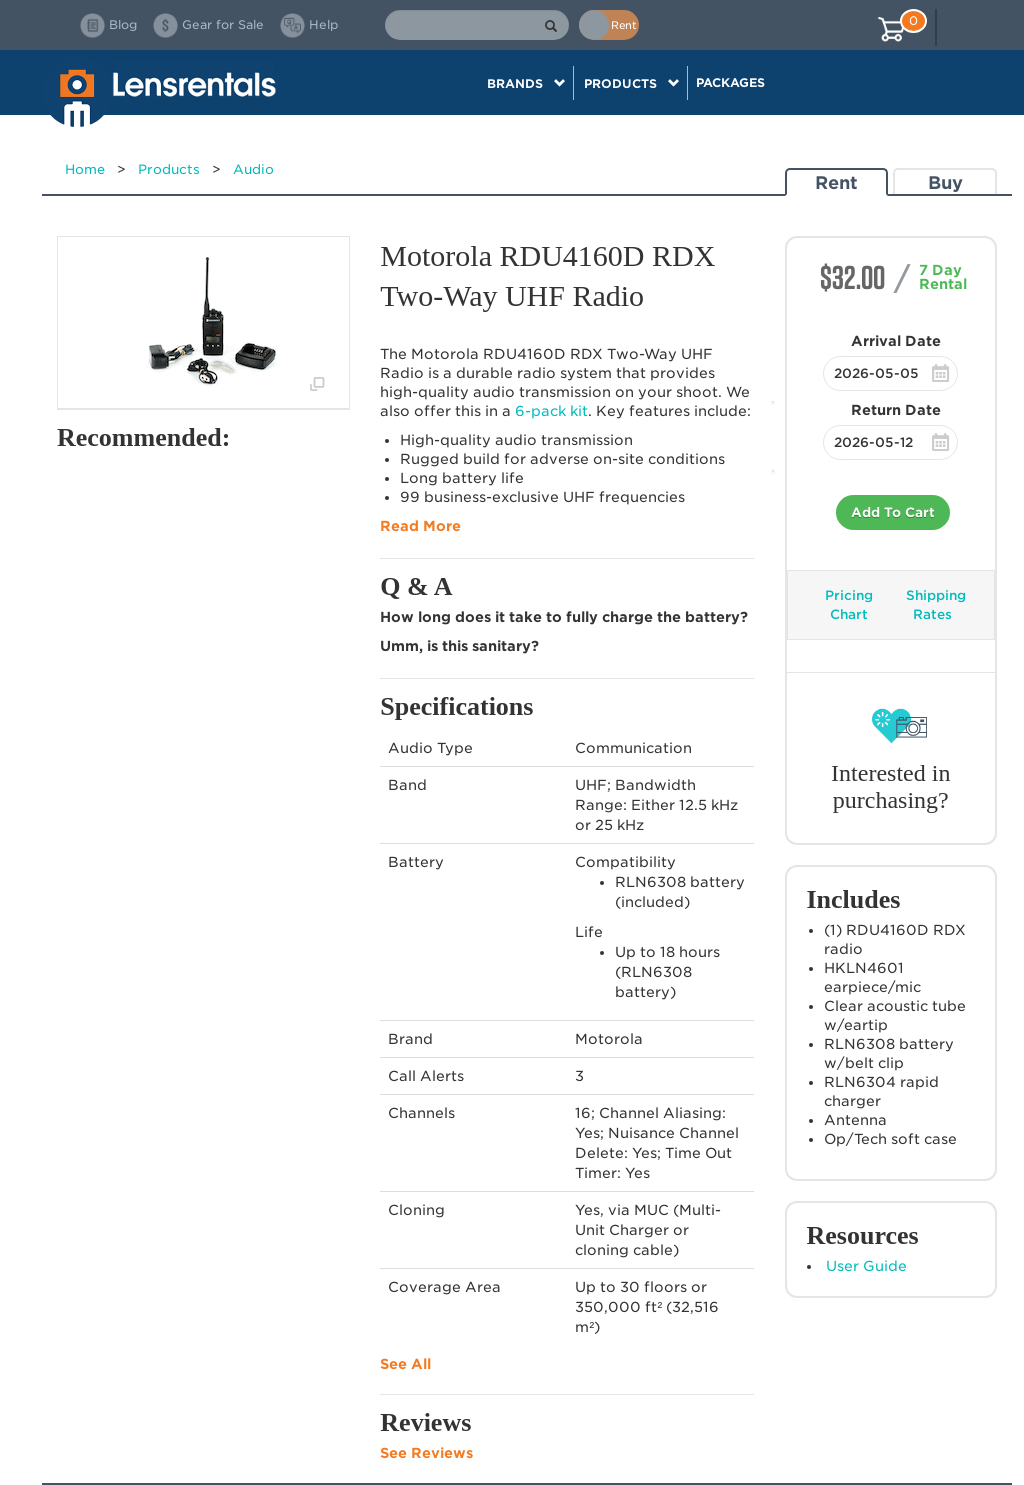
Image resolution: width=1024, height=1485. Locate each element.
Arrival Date (896, 341)
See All (405, 1364)
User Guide (866, 1266)
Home (85, 169)
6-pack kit (551, 411)
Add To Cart (893, 512)
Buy (945, 182)
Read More (420, 526)
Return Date (896, 410)
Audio (253, 169)
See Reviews (426, 1453)
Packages (730, 82)
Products (169, 169)
